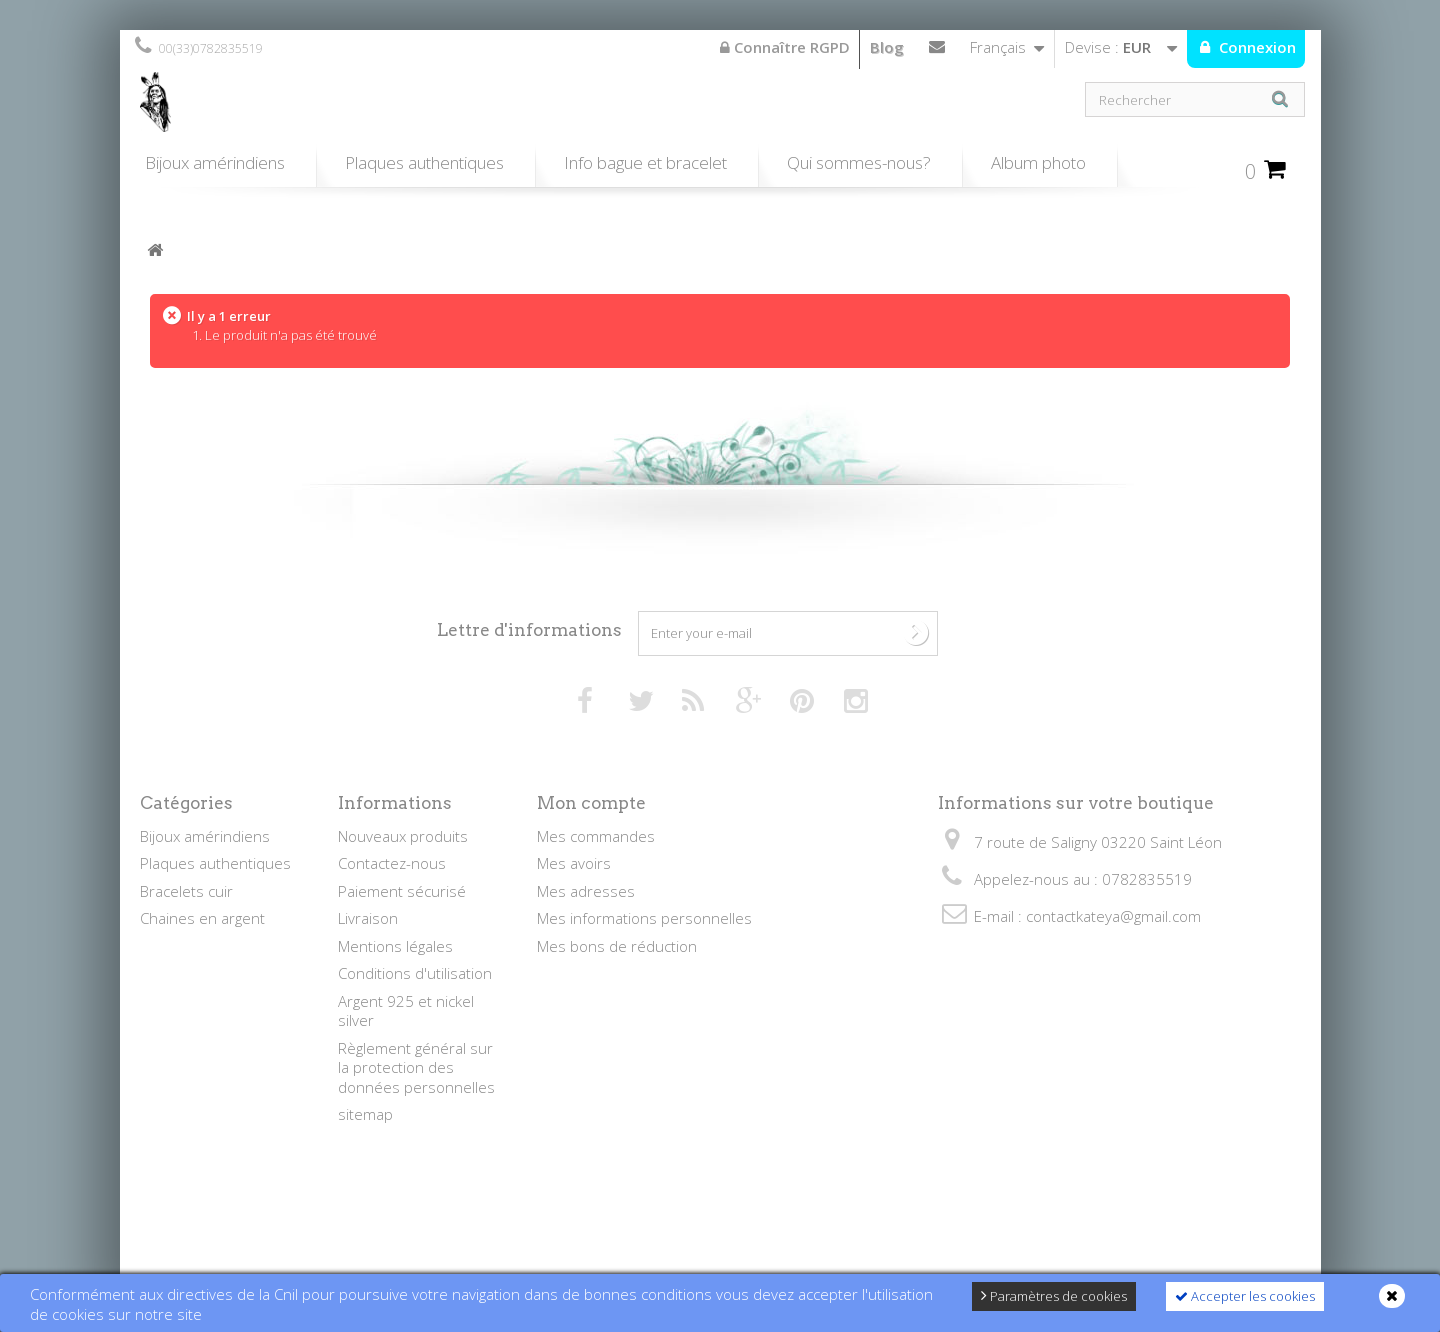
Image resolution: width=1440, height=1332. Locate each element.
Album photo (1038, 162)
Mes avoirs (574, 863)
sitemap (365, 1114)
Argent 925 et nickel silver (406, 1011)
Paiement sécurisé (402, 891)
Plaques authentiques (424, 162)
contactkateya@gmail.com (1113, 916)
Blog (887, 47)
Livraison (368, 918)
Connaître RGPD (785, 47)
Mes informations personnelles (644, 918)
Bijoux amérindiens (215, 162)
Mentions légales (395, 946)
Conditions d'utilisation (415, 973)
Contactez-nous (937, 51)
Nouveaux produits (403, 836)
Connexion (1255, 47)
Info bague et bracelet (645, 162)
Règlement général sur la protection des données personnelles (416, 1067)
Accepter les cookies (1245, 1296)
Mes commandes (596, 836)
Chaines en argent (202, 918)
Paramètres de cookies (1054, 1296)
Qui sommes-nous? (859, 162)
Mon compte (591, 803)
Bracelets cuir (186, 891)
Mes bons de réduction (617, 946)
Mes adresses (586, 891)
